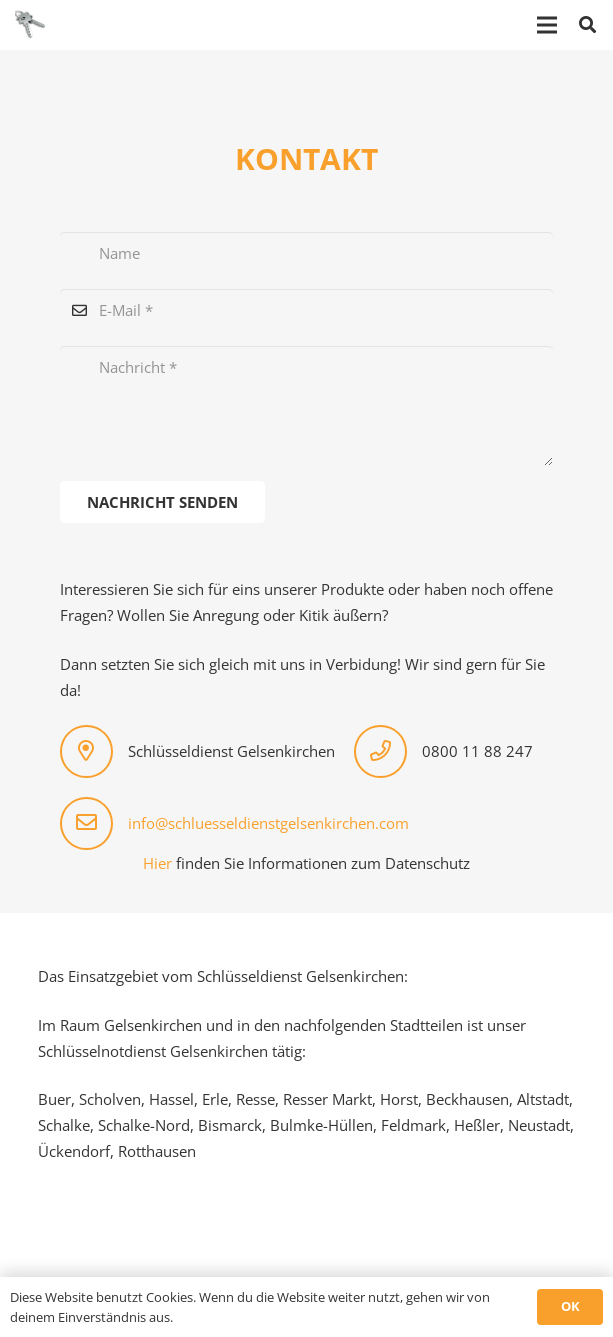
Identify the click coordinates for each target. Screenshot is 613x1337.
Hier (157, 863)
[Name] (306, 253)
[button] (587, 25)
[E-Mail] (306, 310)
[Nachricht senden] (162, 502)
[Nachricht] (306, 406)
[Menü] (547, 25)
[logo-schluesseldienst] (30, 25)
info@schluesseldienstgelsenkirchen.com (268, 823)
